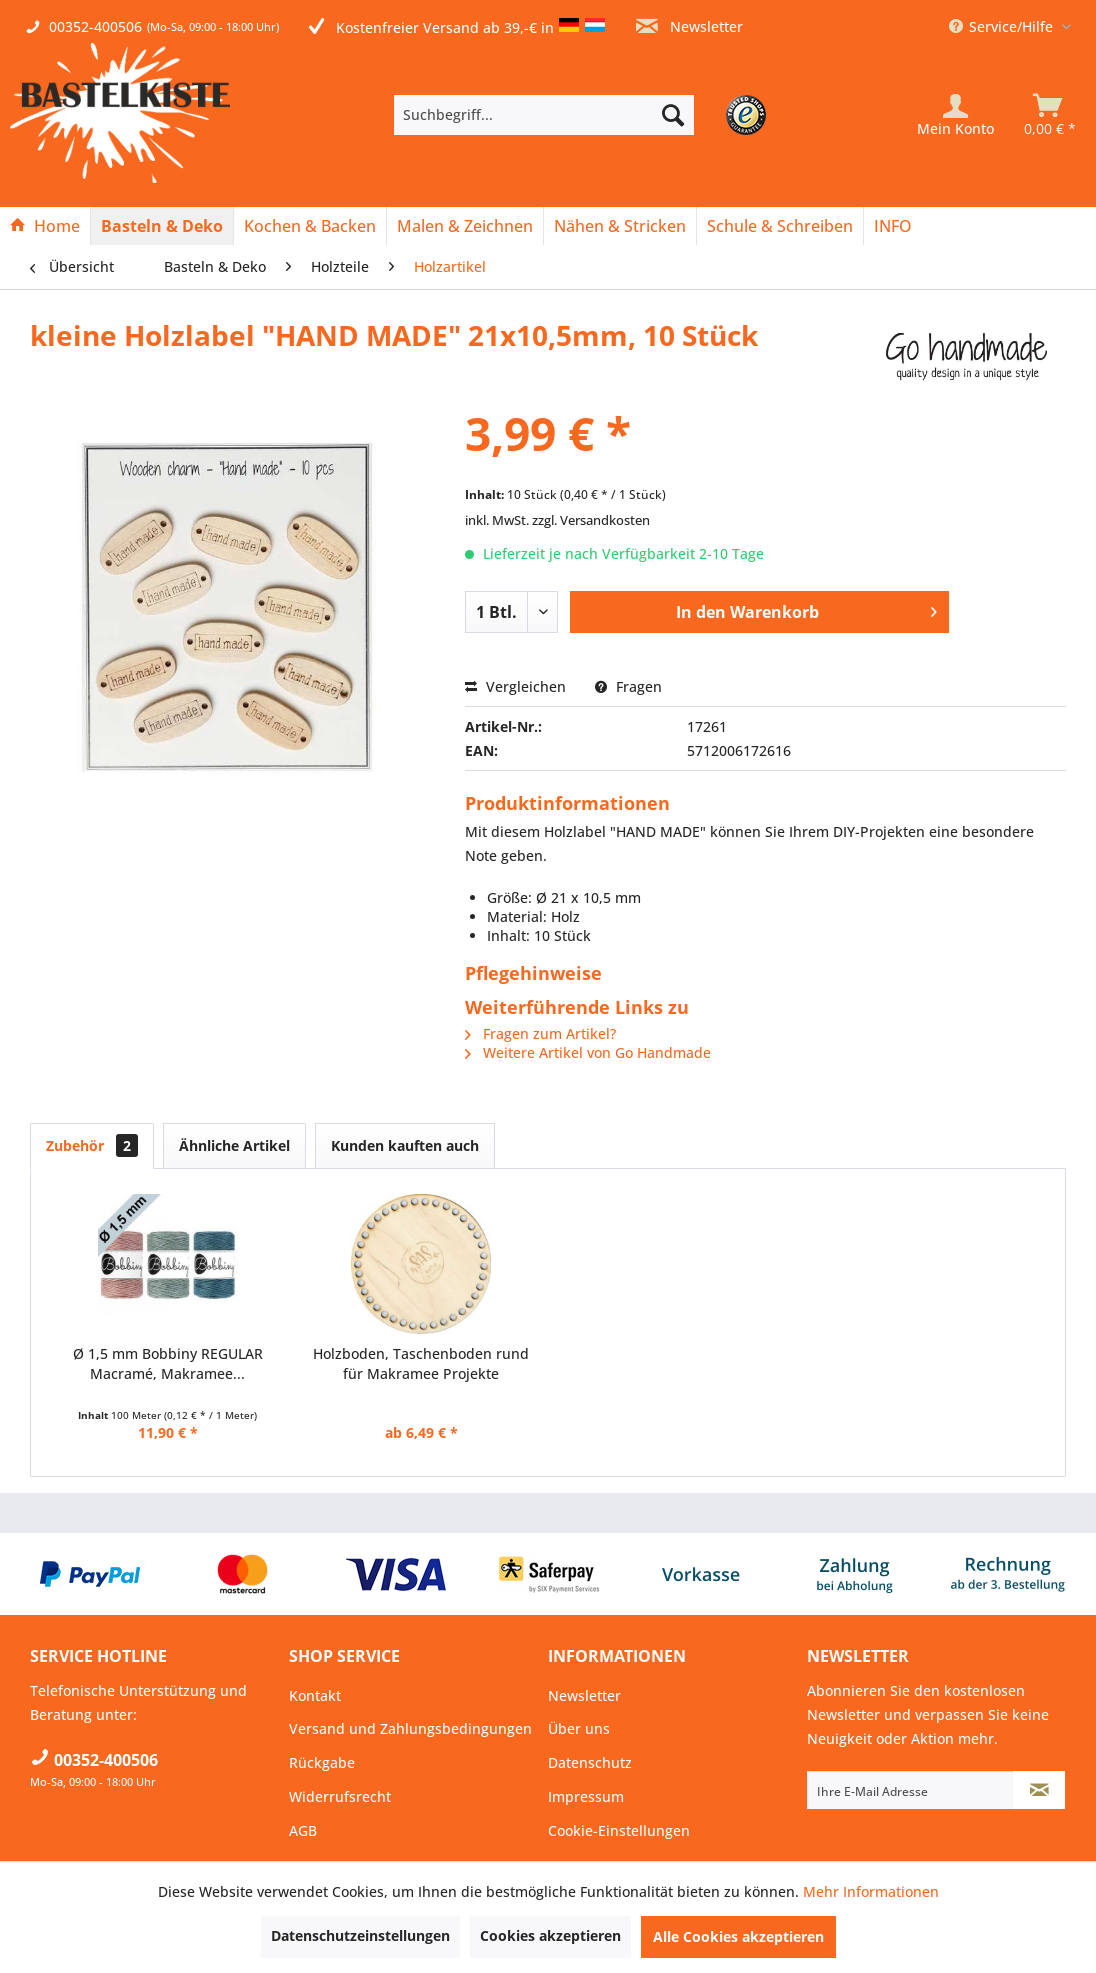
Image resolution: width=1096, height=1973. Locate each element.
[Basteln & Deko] (162, 226)
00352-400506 (95, 26)
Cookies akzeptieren (550, 1935)
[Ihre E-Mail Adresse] (910, 1790)
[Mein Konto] (955, 115)
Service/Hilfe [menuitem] (1003, 26)
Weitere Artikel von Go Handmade (588, 1052)
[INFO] (893, 226)
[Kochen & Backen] (310, 226)
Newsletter (689, 26)
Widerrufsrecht (340, 1796)
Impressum (586, 1796)
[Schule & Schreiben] (780, 226)
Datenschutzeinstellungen (360, 1935)
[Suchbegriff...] (544, 115)
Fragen (628, 686)
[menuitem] (573, 115)
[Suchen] (673, 115)
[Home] (45, 226)
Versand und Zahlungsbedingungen (410, 1728)
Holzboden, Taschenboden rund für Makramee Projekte (421, 1363)
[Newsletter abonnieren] (1039, 1790)
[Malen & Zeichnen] (465, 226)
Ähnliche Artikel (234, 1145)
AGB (303, 1830)
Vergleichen (515, 686)
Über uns (579, 1728)
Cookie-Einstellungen (619, 1830)
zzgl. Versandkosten (591, 520)
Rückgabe (322, 1762)
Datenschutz (590, 1762)
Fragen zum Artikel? (540, 1033)
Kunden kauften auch (405, 1145)
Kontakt (315, 1695)
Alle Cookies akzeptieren (738, 1936)
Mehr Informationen (871, 1891)
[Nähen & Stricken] (620, 226)
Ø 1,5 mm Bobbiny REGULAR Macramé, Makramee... (168, 1363)
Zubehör (92, 1145)
